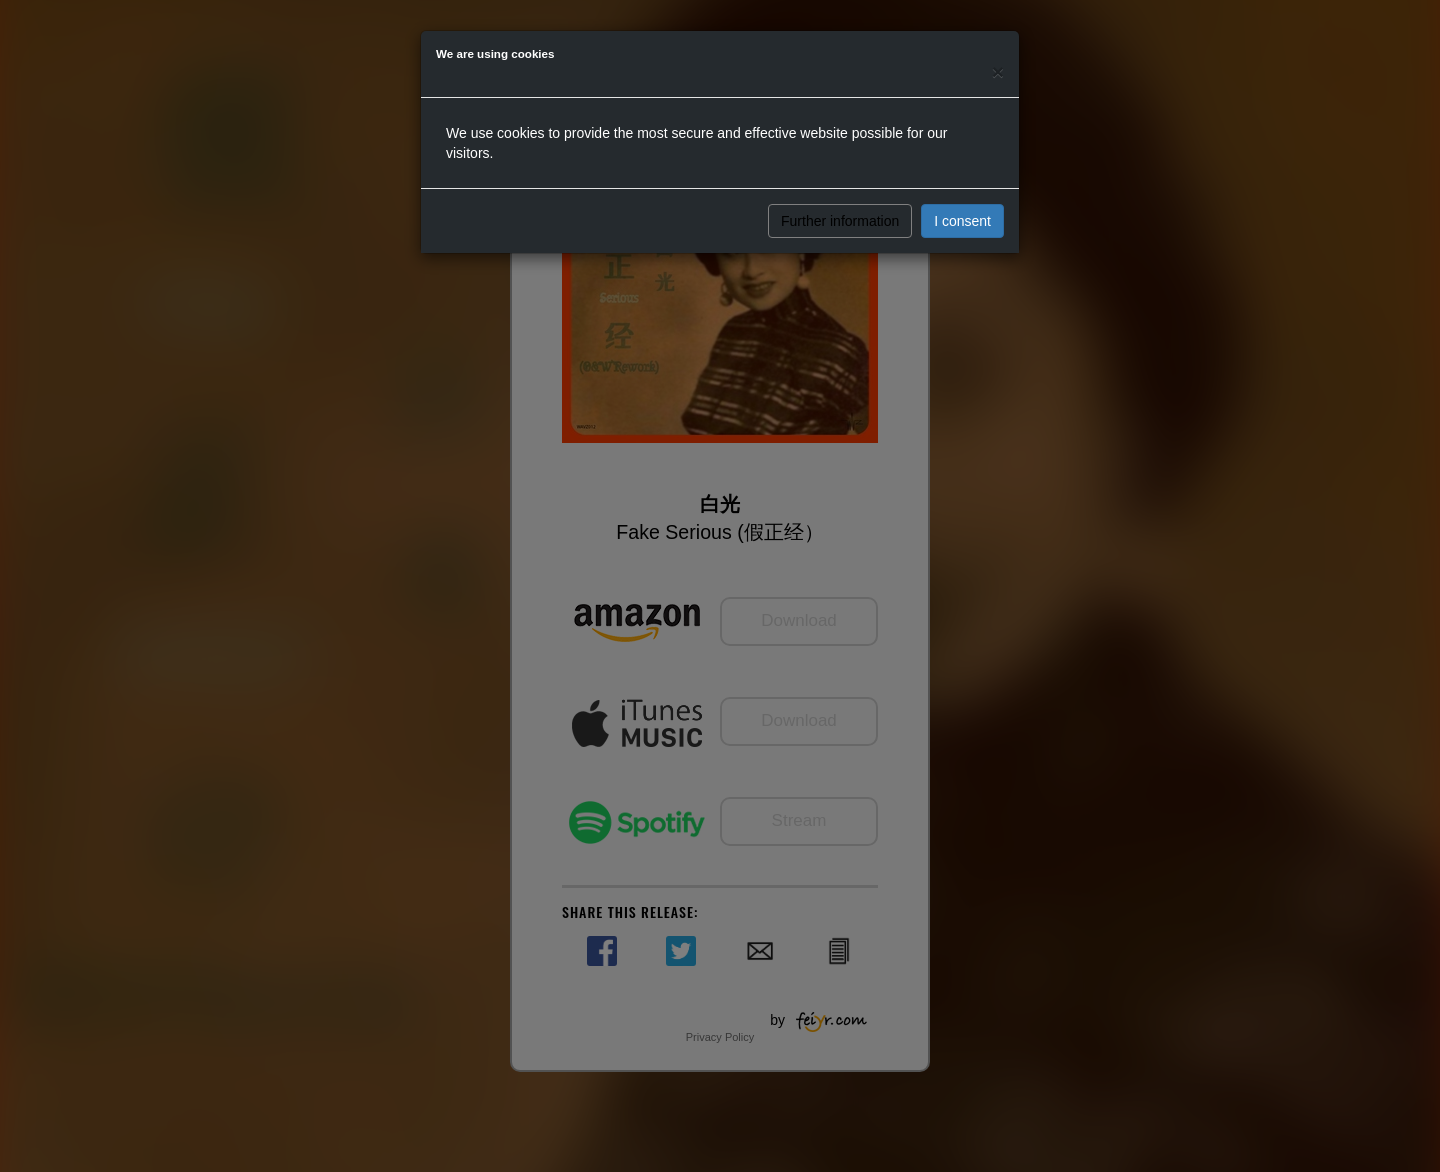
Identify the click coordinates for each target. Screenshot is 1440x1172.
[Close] (998, 71)
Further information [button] (840, 221)
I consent (962, 221)
